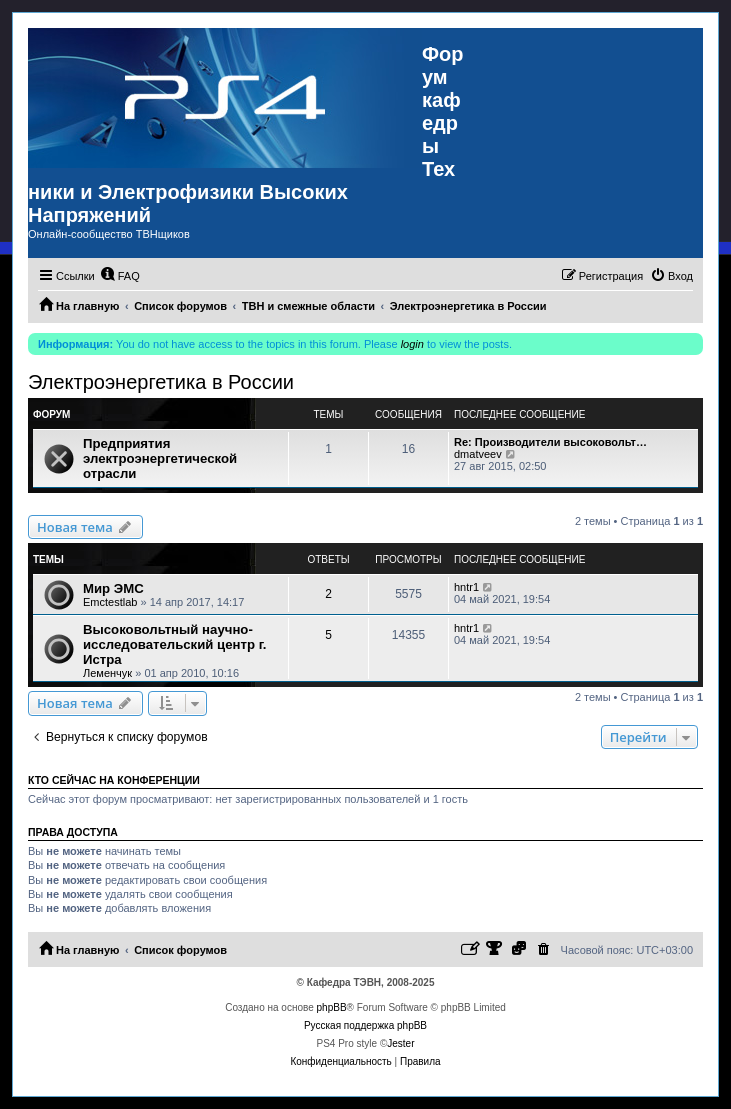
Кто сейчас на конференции (114, 780)
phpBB (332, 1007)
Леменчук (107, 673)
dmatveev (478, 454)
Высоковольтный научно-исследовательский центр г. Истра (175, 644)
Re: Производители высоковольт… (550, 442)
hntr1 (466, 587)
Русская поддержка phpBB (365, 1025)
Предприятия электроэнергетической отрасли (160, 458)
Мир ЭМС (113, 588)
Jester (400, 1043)
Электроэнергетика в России (161, 382)
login (412, 344)
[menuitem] (120, 276)
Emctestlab (110, 602)
